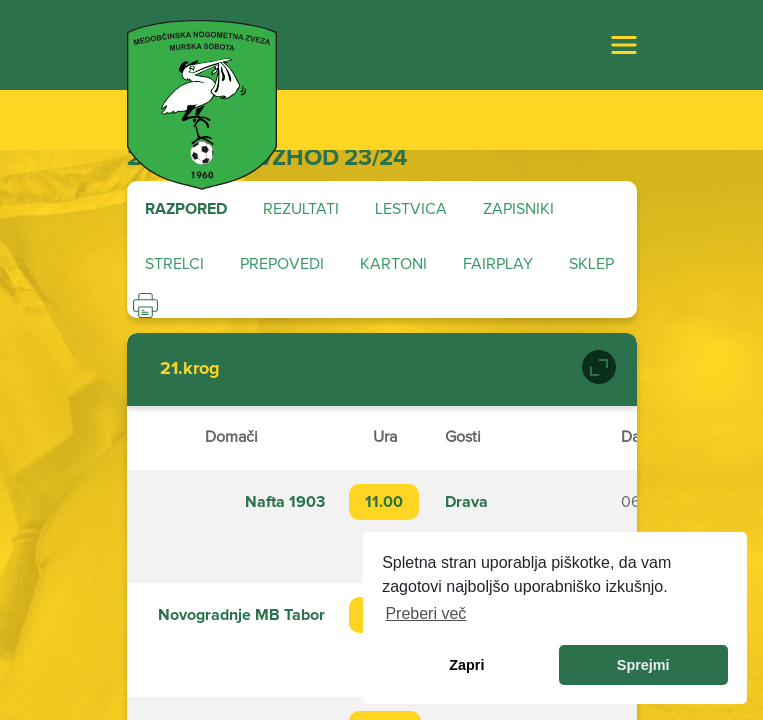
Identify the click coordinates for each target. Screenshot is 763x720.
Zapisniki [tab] (518, 209)
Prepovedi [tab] (282, 264)
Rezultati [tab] (301, 209)
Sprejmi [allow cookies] (643, 665)
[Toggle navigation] (624, 45)
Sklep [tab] (591, 264)
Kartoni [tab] (393, 264)
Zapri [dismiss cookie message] (466, 665)
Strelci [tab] (174, 264)
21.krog (190, 369)
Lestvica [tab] (411, 209)
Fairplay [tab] (498, 264)
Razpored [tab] (186, 209)
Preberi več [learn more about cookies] (425, 613)
